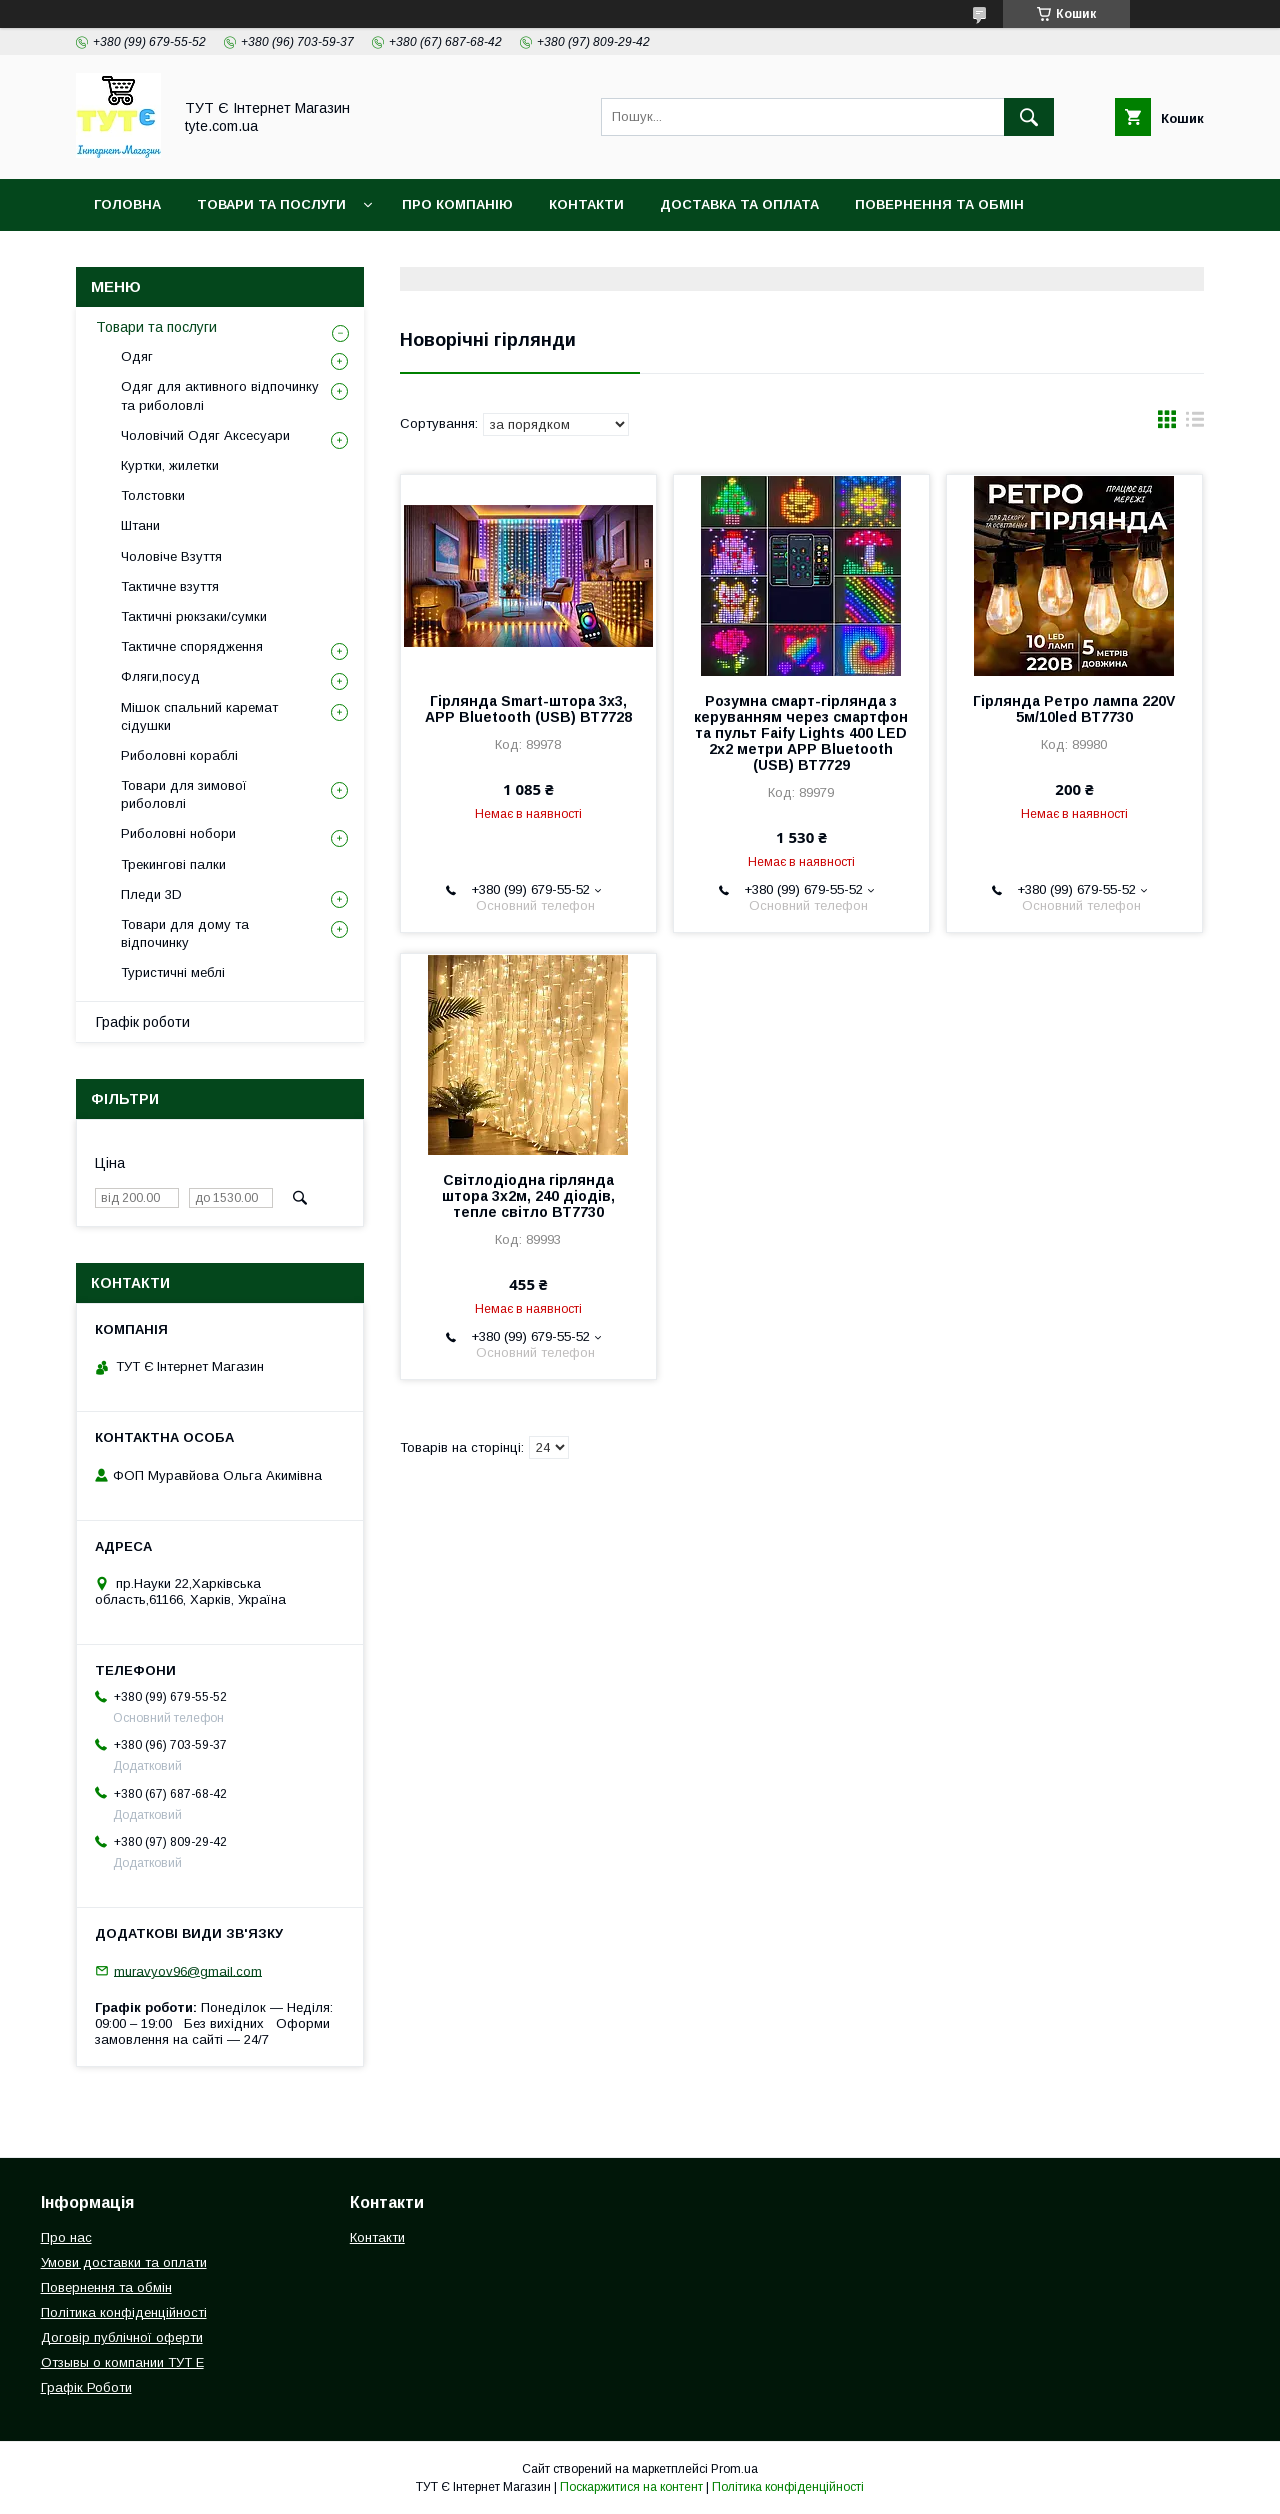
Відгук (560, 256)
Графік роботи (143, 1022)
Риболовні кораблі (179, 755)
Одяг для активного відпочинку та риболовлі (220, 395)
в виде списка (1195, 424)
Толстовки (153, 495)
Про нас (66, 2237)
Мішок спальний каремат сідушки (199, 716)
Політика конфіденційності (204, 256)
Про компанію (457, 204)
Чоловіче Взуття (171, 556)
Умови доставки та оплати (124, 2262)
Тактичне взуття (170, 586)
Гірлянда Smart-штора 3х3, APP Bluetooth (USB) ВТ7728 (528, 709)
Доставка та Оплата (739, 204)
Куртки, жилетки (170, 465)
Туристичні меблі (173, 972)
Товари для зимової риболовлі (184, 794)
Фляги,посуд (160, 676)
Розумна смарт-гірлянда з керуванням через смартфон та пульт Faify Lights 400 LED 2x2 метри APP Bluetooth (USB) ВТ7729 (801, 733)
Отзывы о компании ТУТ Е (122, 2362)
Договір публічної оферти (122, 2337)
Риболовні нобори (178, 833)
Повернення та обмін (939, 204)
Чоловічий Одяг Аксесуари (205, 435)
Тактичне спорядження (192, 646)
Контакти (586, 204)
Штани (140, 525)
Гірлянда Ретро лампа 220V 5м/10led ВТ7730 (1074, 709)
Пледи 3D (151, 894)
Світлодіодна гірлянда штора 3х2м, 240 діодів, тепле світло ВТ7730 (528, 1196)
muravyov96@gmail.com (188, 1970)
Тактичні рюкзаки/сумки (194, 616)
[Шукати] (1029, 117)
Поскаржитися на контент (631, 2487)
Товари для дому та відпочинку (185, 933)
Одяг (137, 356)
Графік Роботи (86, 2387)
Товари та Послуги (271, 204)
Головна (127, 204)
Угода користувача (425, 256)
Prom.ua (734, 2469)
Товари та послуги (156, 327)
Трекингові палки (173, 864)
